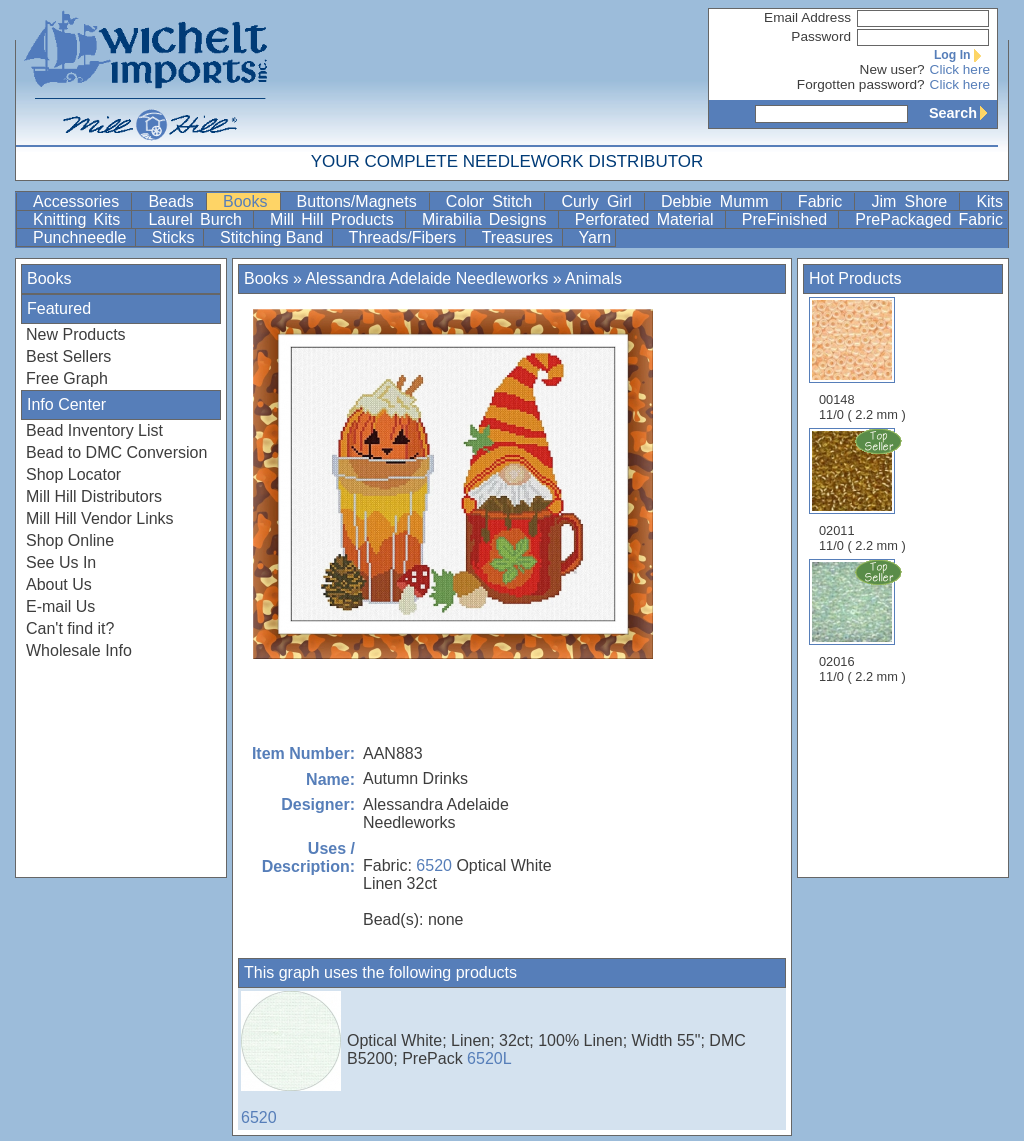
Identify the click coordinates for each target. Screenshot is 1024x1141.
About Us (59, 584)
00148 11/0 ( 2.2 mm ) (862, 359)
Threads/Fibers (405, 237)
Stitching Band (274, 237)
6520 (434, 865)
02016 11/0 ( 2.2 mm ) (864, 621)
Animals (593, 278)
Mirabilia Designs (488, 219)
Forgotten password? (861, 84)
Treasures (520, 237)
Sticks (175, 237)
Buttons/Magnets (361, 201)
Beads (175, 201)
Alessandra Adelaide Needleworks (426, 278)
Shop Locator (73, 474)
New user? (892, 69)
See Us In (61, 562)
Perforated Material (648, 219)
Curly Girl (600, 201)
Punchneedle (82, 237)
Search (963, 113)
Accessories (80, 201)
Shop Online (70, 540)
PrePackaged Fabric (929, 219)
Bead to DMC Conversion (116, 452)
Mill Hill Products (335, 219)
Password (821, 36)
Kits (989, 201)
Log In (962, 55)
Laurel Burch (198, 219)
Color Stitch (493, 201)
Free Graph (67, 378)
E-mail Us (60, 606)
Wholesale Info (79, 650)
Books (249, 201)
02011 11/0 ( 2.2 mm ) (864, 490)
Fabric (824, 201)
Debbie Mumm (719, 201)
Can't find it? (70, 628)
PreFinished (788, 219)
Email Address (807, 17)
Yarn (595, 237)
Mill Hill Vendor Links (100, 518)
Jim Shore (913, 201)
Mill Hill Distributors (94, 496)
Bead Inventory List (94, 430)
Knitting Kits (80, 219)
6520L (489, 1058)
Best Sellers (68, 356)
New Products (76, 334)
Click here (960, 69)
